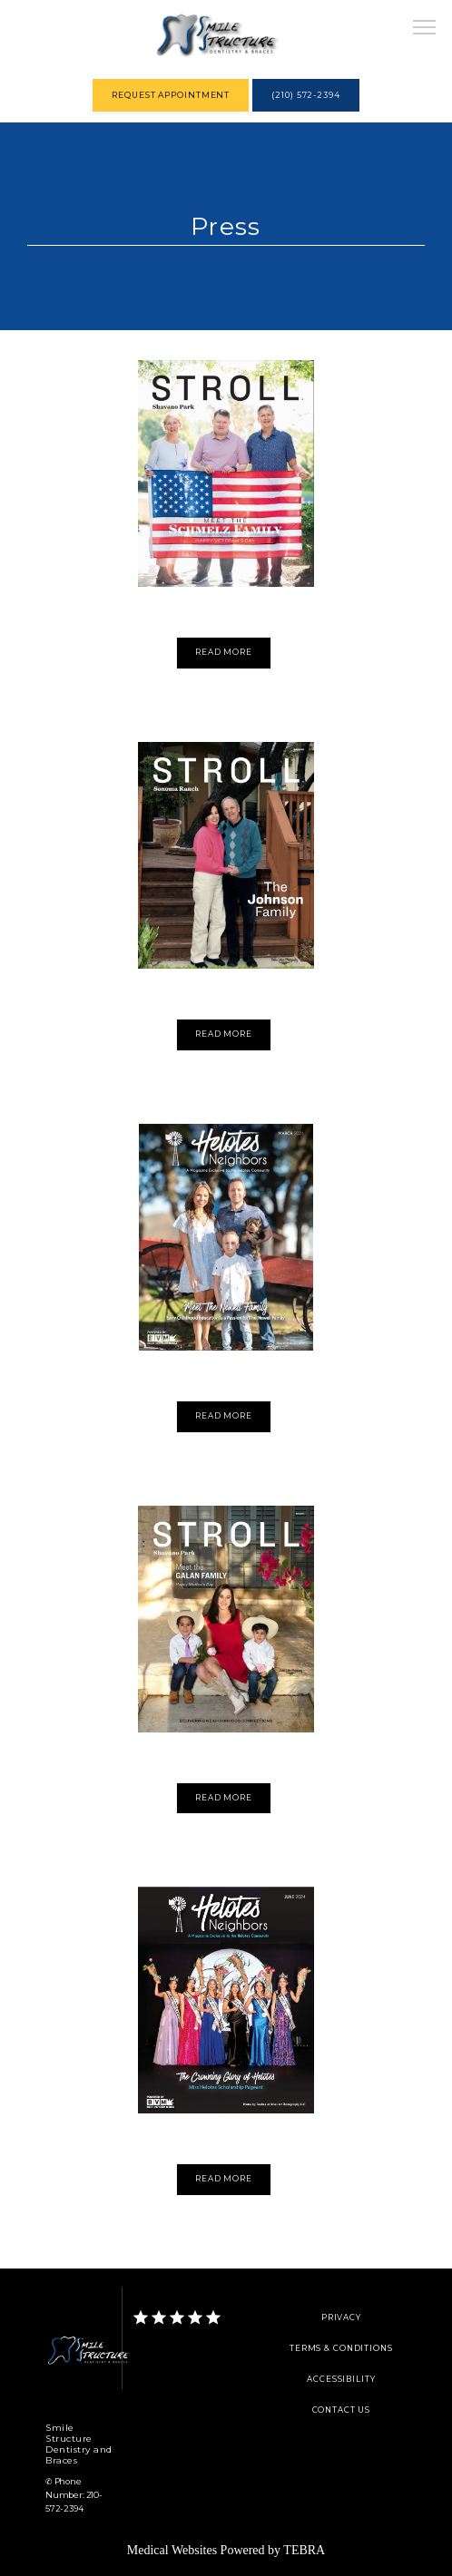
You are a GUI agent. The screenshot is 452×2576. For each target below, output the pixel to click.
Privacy (341, 2317)
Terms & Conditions (341, 2348)
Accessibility (341, 2379)
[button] (425, 29)
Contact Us (341, 2410)
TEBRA (304, 2550)
